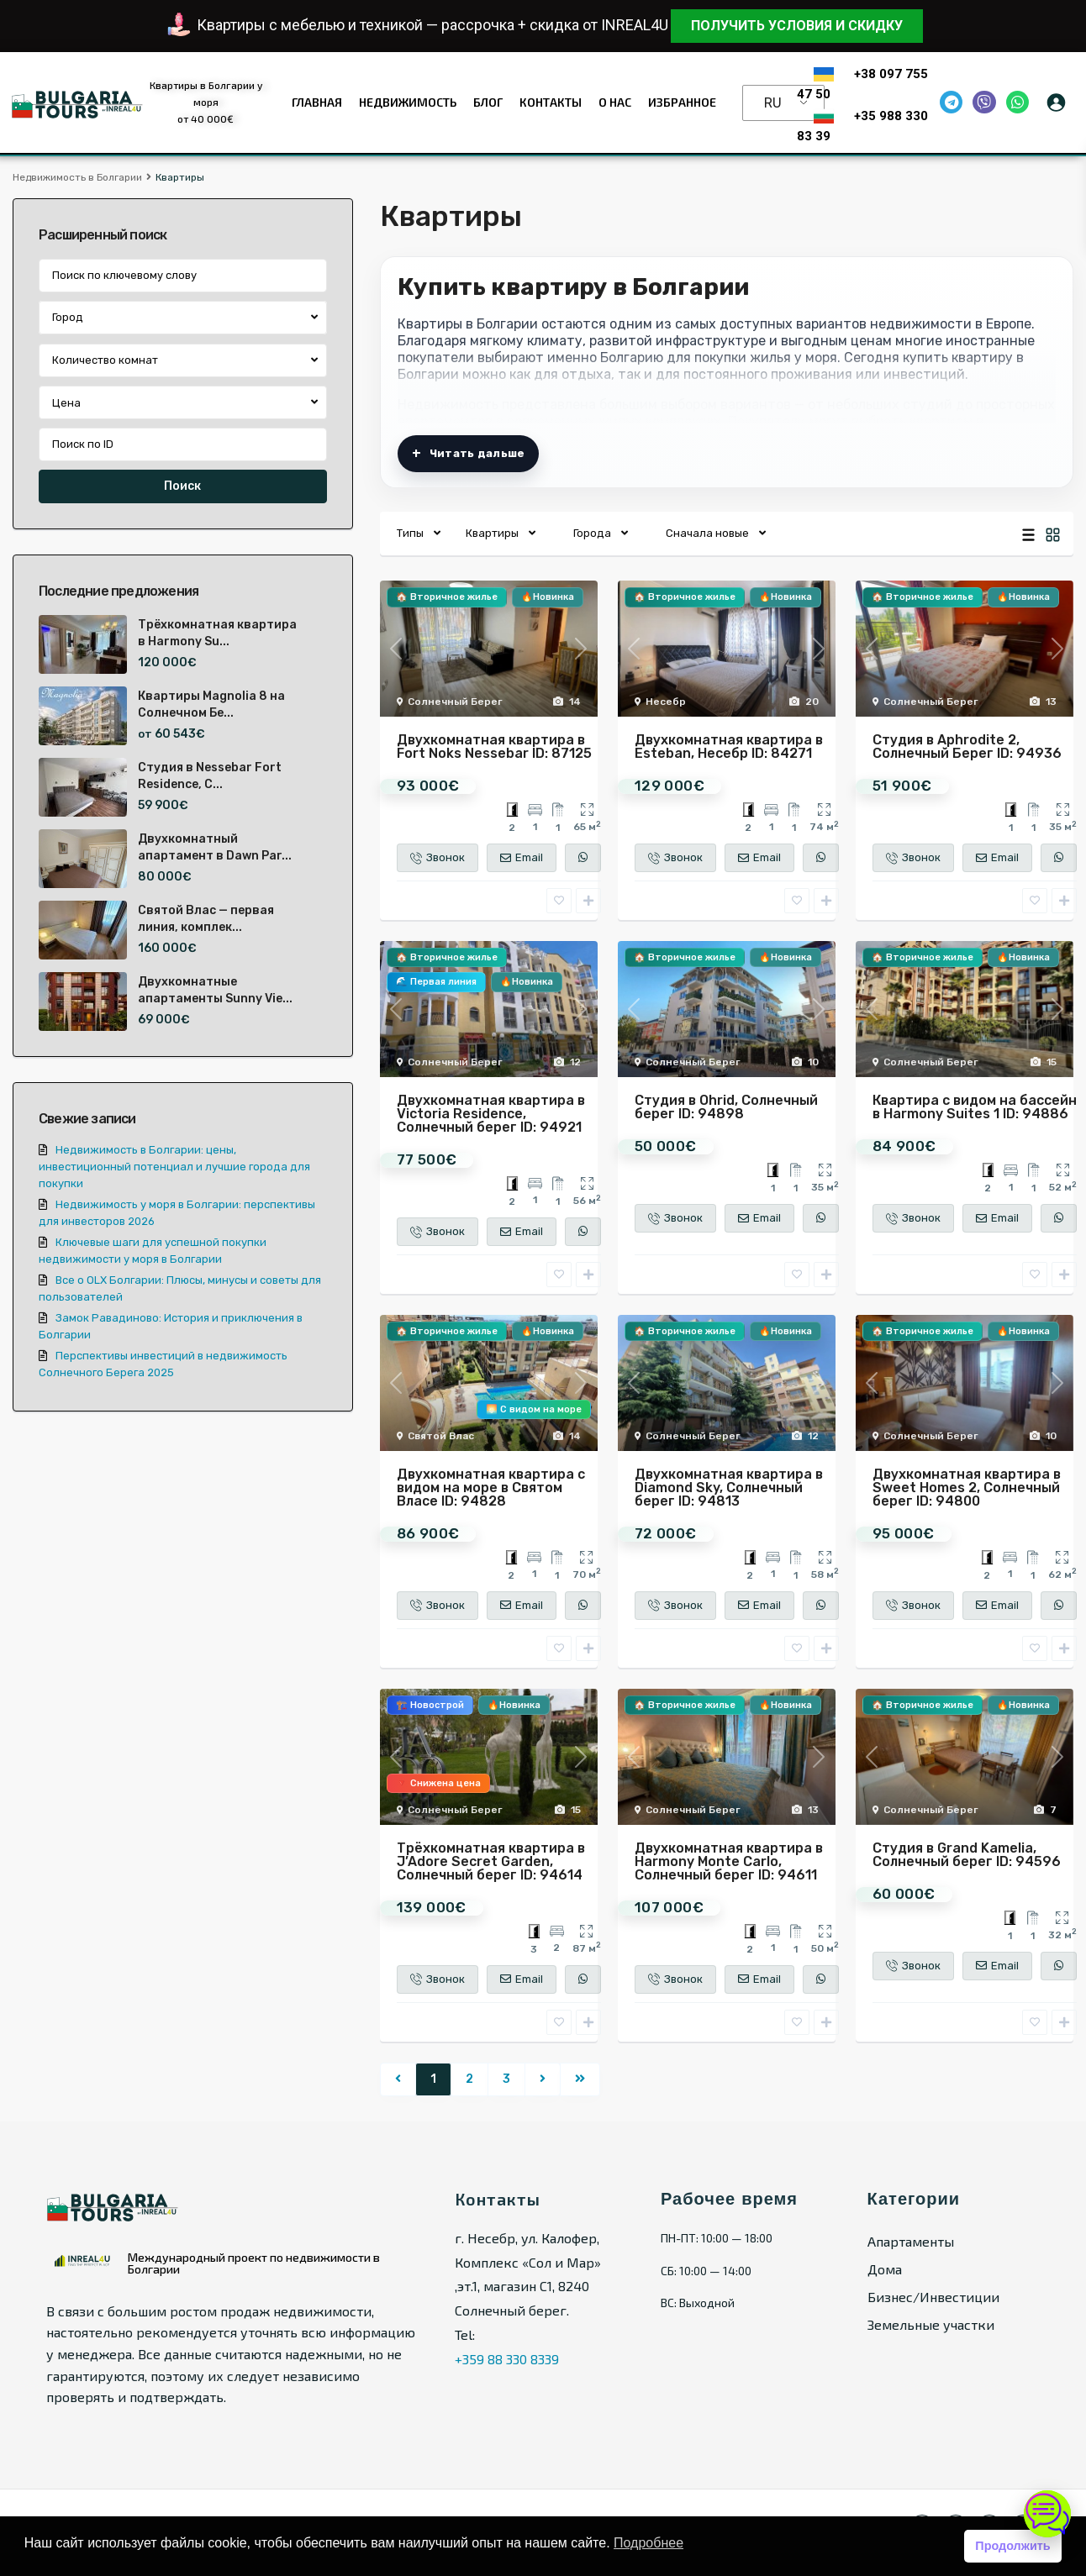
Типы (410, 533)
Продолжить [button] (1012, 2545)
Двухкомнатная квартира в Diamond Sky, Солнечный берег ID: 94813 (729, 1487)
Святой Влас (441, 1436)
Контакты (550, 102)
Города (592, 533)
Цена (66, 403)
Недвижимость (407, 102)
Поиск (182, 486)
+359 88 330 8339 (507, 2359)
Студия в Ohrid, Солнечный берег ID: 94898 (726, 1107)
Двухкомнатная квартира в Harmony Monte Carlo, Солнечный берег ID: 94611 (729, 1861)
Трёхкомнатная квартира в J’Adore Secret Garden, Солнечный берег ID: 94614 (491, 1861)
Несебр (666, 701)
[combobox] (183, 317)
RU (773, 103)
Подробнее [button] (648, 2543)
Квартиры (492, 533)
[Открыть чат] (1047, 2513)
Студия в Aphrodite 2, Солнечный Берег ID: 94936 (967, 746)
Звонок (437, 858)
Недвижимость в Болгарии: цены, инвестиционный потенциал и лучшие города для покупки (174, 1166)
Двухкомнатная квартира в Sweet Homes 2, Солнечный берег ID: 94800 (966, 1487)
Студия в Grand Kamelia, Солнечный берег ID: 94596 (966, 1854)
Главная (317, 102)
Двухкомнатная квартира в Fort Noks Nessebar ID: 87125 (494, 746)
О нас (614, 102)
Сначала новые (707, 533)
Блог (488, 102)
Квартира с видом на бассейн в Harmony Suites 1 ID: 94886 (974, 1107)
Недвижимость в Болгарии (77, 177)
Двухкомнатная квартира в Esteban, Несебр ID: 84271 (729, 746)
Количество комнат (105, 360)
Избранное (682, 102)
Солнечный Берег (455, 701)
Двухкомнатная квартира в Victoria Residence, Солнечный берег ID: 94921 (491, 1113)
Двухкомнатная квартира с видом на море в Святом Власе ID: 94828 (491, 1487)
